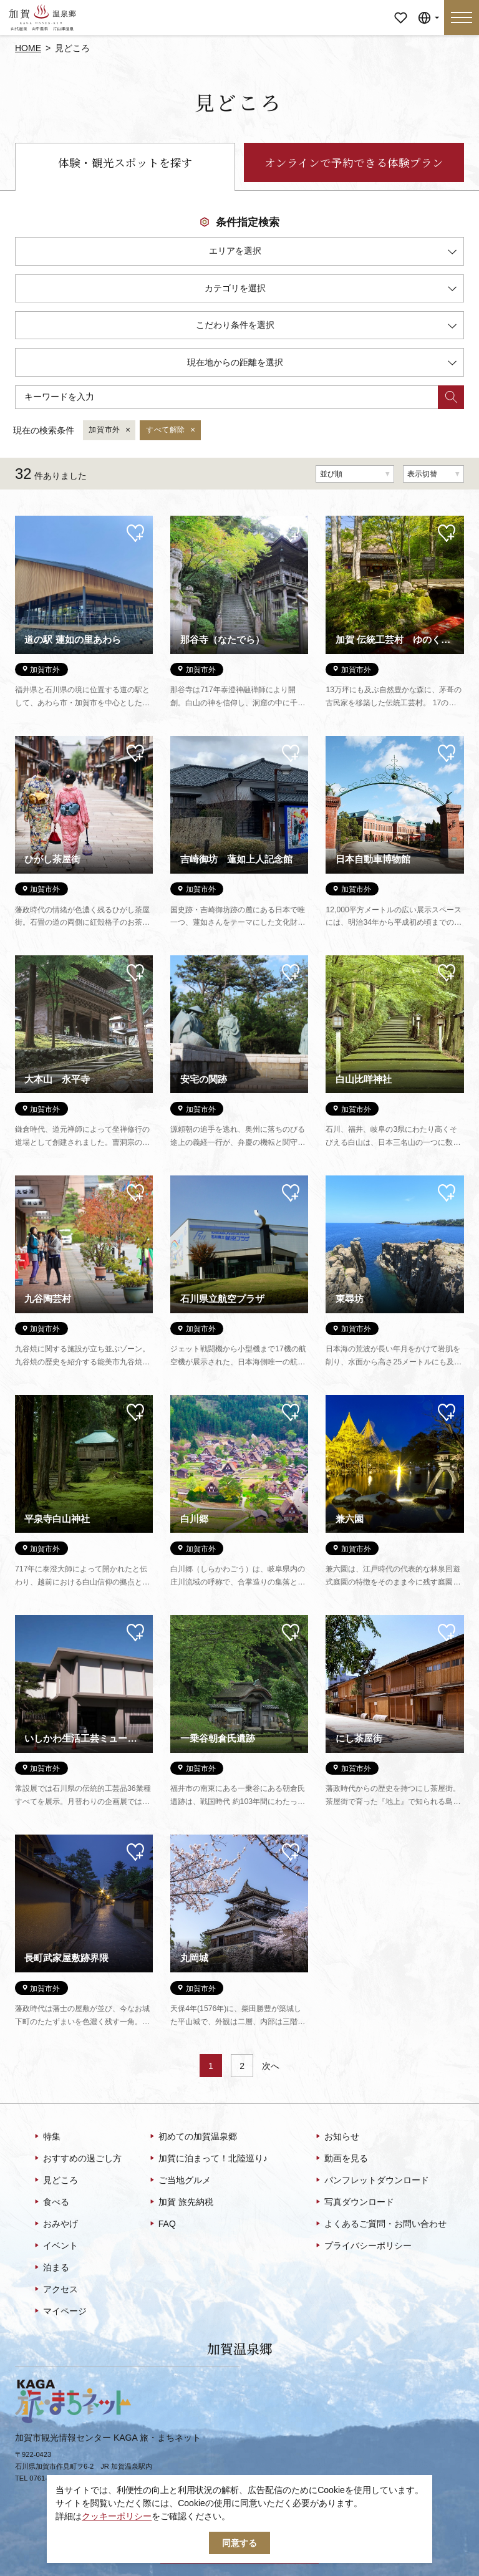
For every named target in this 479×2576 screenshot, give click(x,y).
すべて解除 (171, 430)
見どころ (55, 2180)
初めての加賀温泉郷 (192, 2137)
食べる (50, 2202)
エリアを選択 (333, 253)
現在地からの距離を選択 (322, 364)
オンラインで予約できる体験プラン (353, 162)
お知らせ (336, 2137)
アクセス (55, 2290)
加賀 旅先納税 (180, 2202)
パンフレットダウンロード (371, 2180)
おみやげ (55, 2224)
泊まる (50, 2268)
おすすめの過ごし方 (77, 2159)
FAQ (162, 2224)
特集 (46, 2137)
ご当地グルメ (179, 2180)
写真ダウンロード (354, 2202)
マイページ (400, 9)
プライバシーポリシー (363, 2246)
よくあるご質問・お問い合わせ (380, 2224)
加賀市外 (110, 430)
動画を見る (341, 2159)
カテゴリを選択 (331, 290)
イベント (55, 2246)
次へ (270, 2066)
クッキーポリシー (117, 2516)
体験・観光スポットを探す (125, 162)
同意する (239, 2543)
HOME (28, 48)
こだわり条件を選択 (326, 327)
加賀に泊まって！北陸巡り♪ (208, 2159)
